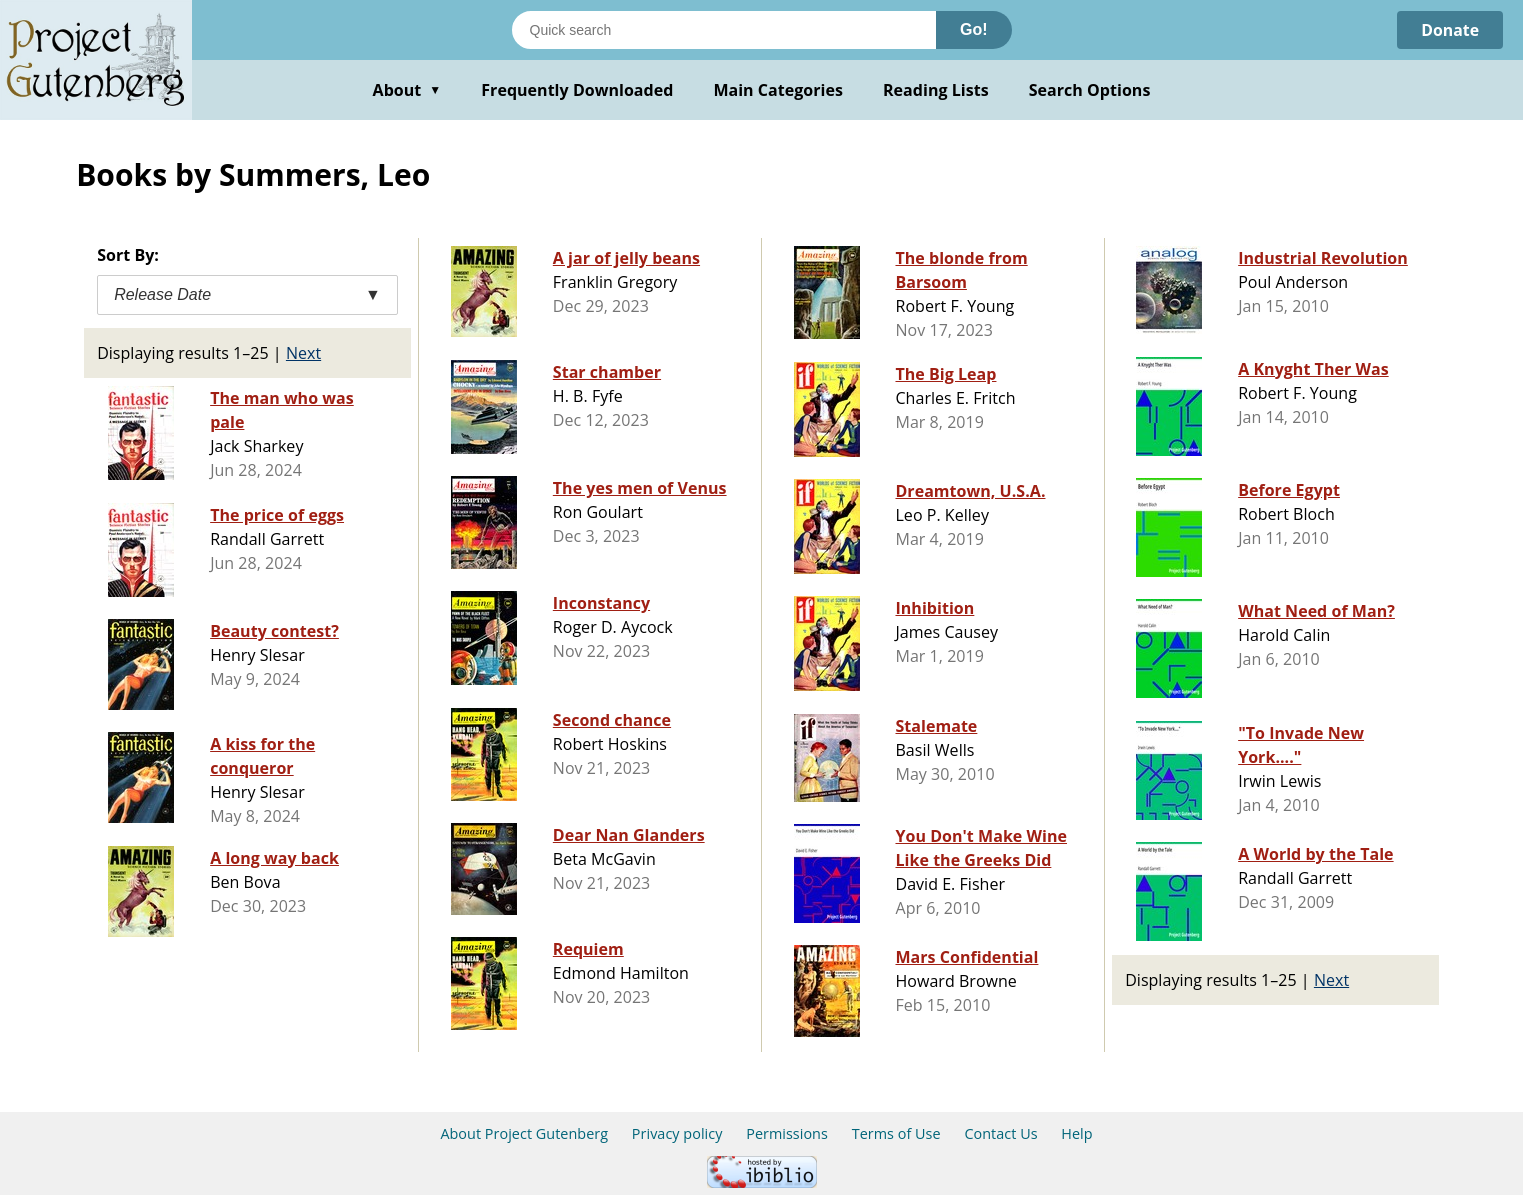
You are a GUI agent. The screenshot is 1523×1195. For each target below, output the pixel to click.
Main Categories (778, 90)
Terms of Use (896, 1133)
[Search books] (724, 30)
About (407, 90)
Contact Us (1000, 1133)
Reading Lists (936, 90)
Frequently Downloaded (577, 90)
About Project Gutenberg (524, 1133)
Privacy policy (677, 1133)
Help (1076, 1133)
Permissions (787, 1133)
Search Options (1090, 90)
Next (303, 353)
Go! (974, 29)
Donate (1449, 30)
